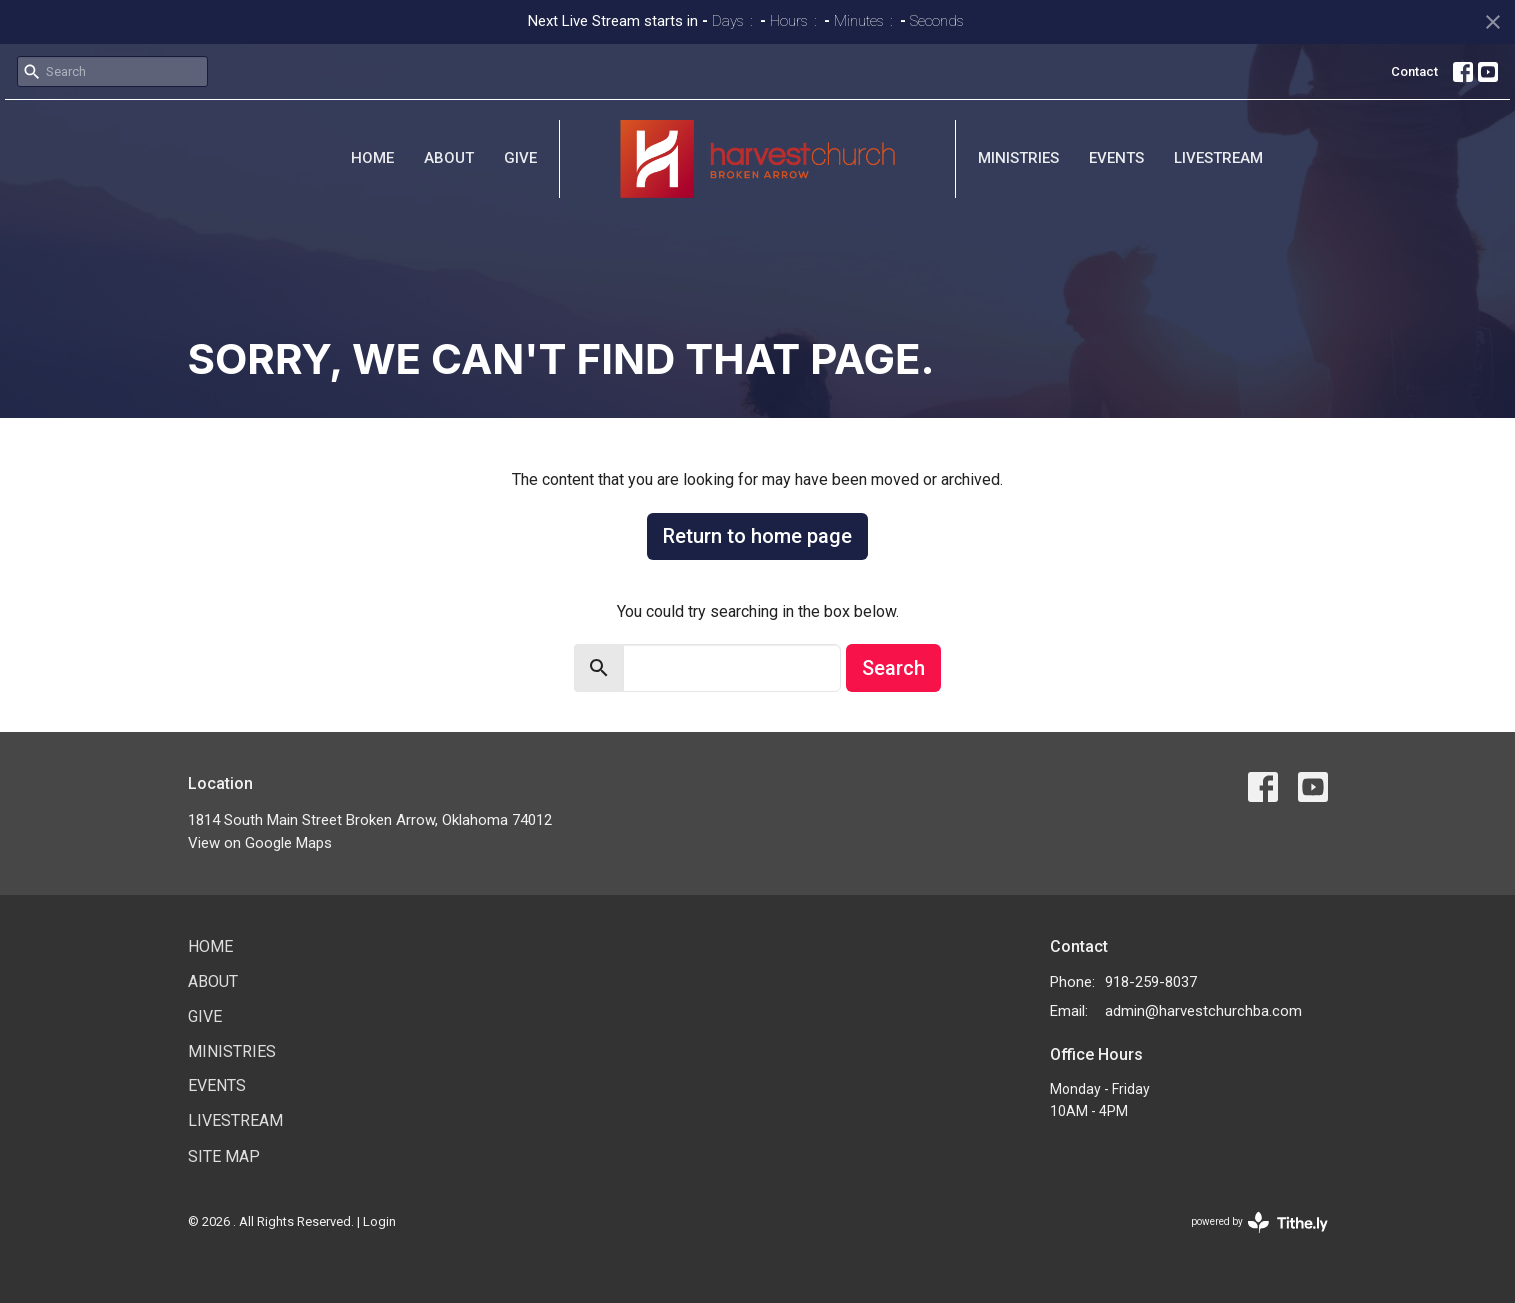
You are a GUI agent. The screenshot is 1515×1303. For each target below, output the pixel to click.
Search (893, 668)
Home (372, 158)
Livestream (1218, 158)
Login (379, 1221)
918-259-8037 (1151, 982)
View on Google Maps (260, 843)
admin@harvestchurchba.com (1203, 1011)
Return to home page (757, 536)
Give (520, 158)
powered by (1259, 1222)
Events (1116, 158)
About (449, 158)
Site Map (224, 1156)
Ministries (1018, 158)
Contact (1414, 71)
